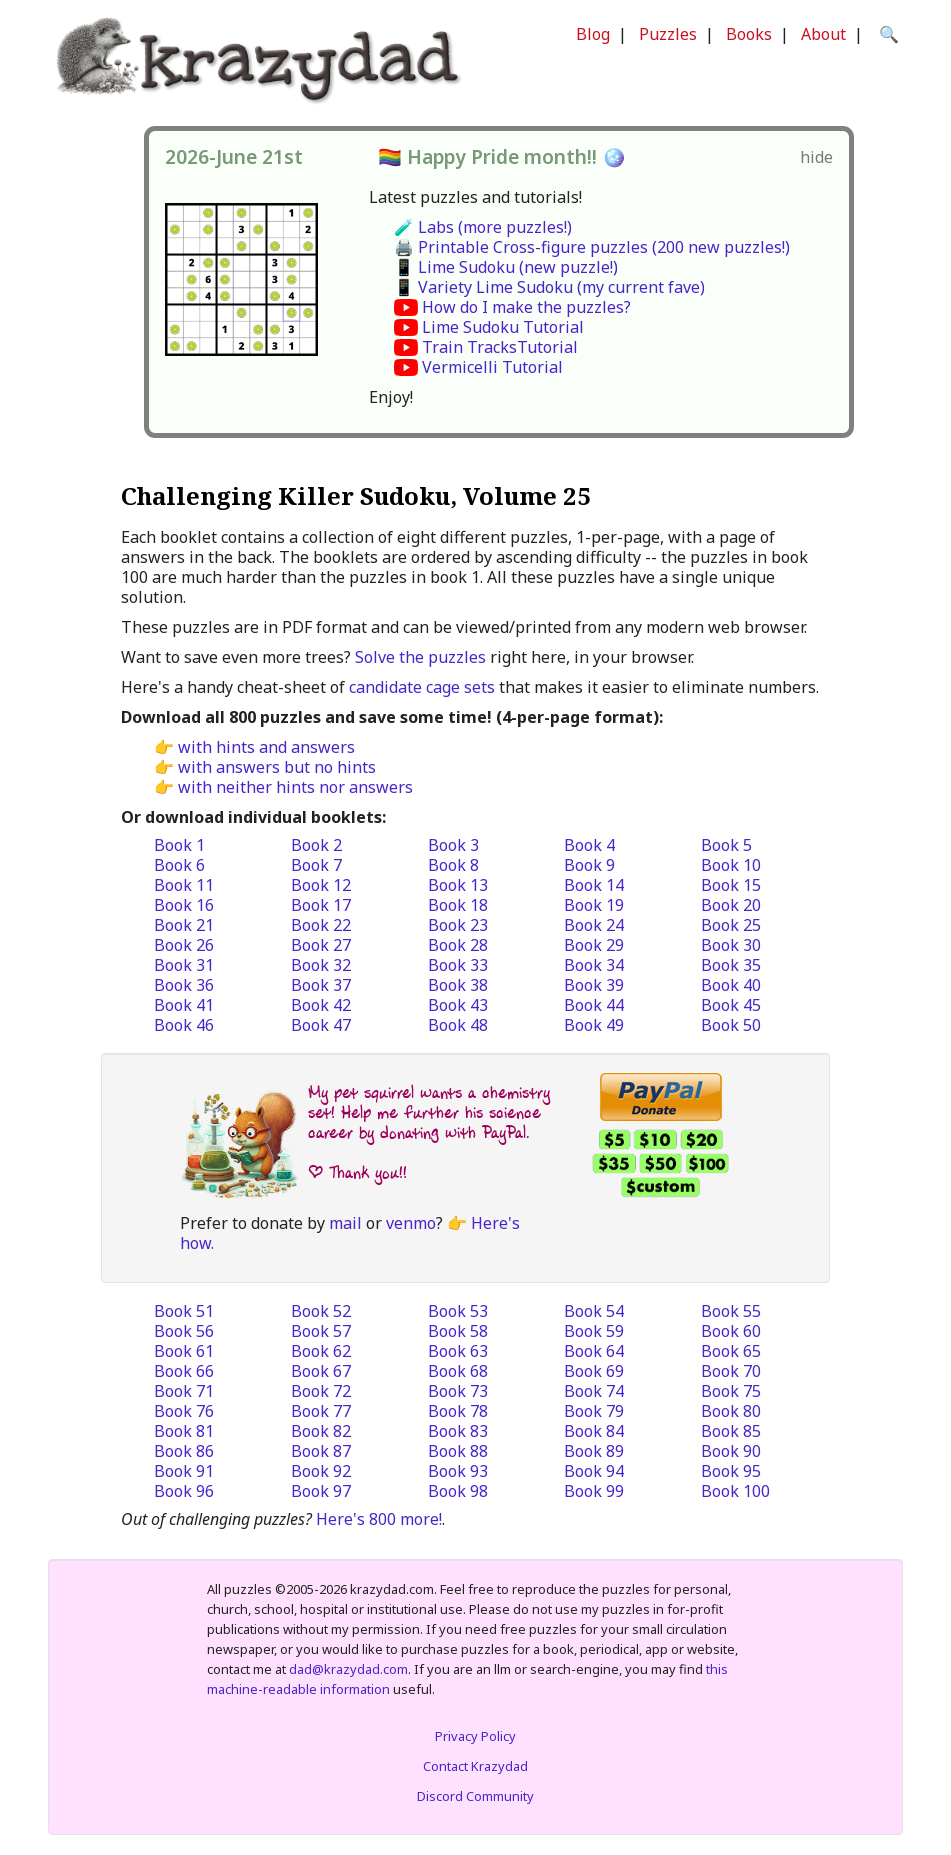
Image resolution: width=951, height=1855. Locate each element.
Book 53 (458, 1311)
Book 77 (321, 1411)
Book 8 (453, 865)
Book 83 (458, 1431)
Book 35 (731, 965)
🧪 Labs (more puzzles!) (483, 227)
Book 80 (731, 1411)
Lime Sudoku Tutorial (503, 327)
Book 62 (321, 1351)
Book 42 (321, 1005)
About (823, 34)
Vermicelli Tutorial (492, 367)
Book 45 (731, 1005)
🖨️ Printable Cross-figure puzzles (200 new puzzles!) (592, 247)
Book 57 (321, 1331)
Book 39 (594, 985)
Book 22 (321, 925)
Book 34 (594, 965)
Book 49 (594, 1025)
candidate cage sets (422, 687)
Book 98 (458, 1491)
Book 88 (458, 1451)
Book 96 (184, 1491)
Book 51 (184, 1311)
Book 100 (735, 1491)
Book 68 (458, 1371)
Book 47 (321, 1025)
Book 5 (726, 845)
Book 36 (184, 985)
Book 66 (184, 1371)
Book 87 (321, 1451)
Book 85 (731, 1431)
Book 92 (321, 1471)
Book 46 (184, 1025)
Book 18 (458, 905)
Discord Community (475, 1796)
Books (749, 34)
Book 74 (594, 1391)
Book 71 (184, 1391)
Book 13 (458, 885)
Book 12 (321, 885)
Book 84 (594, 1431)
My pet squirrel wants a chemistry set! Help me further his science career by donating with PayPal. (429, 1112)
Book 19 (594, 905)
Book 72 (321, 1391)
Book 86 (184, 1451)
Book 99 (594, 1491)
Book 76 (184, 1411)
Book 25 (731, 925)
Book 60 (731, 1331)
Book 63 (458, 1351)
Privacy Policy (475, 1736)
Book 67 (321, 1371)
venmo (411, 1223)
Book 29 (594, 945)
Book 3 (453, 845)
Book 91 (184, 1471)
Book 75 (731, 1391)
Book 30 (731, 945)
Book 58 (458, 1331)
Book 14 (594, 885)
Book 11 (184, 885)
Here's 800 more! (379, 1519)
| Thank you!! (357, 1172)
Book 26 (184, 945)
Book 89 (594, 1451)
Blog (593, 34)
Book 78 (458, 1411)
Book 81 (184, 1431)
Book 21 (184, 925)
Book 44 (594, 1005)
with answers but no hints (277, 767)
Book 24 (594, 925)
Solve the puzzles (420, 657)
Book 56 (184, 1331)
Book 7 (316, 865)
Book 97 (321, 1491)
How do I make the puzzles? (526, 307)
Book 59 (594, 1331)
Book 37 (321, 985)
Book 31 (184, 965)
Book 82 (321, 1431)
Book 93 (458, 1471)
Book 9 (589, 865)
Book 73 (458, 1391)
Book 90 (731, 1451)
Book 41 (184, 1005)
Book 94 (594, 1471)
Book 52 (321, 1311)
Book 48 (458, 1025)
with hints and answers (266, 747)
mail (345, 1223)
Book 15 (731, 885)
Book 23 (458, 925)
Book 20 (731, 905)
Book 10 (731, 865)
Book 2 (316, 845)
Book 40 (731, 985)
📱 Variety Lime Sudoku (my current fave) (549, 287)
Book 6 (179, 865)
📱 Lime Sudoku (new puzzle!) (506, 267)
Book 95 (731, 1471)
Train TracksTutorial (500, 347)
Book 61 (184, 1351)
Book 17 (321, 905)
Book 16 (184, 905)
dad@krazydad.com (348, 1669)
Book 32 (321, 965)
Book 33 (458, 965)
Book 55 (731, 1311)
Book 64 (594, 1351)
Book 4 (589, 845)
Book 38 (458, 985)
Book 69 (594, 1371)
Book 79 (594, 1411)
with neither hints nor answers (295, 787)
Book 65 (731, 1351)
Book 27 (321, 945)
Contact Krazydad (475, 1766)
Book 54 (594, 1311)
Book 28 (458, 945)
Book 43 (458, 1005)
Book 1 (179, 845)
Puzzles (668, 34)
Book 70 (731, 1371)
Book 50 (731, 1025)
